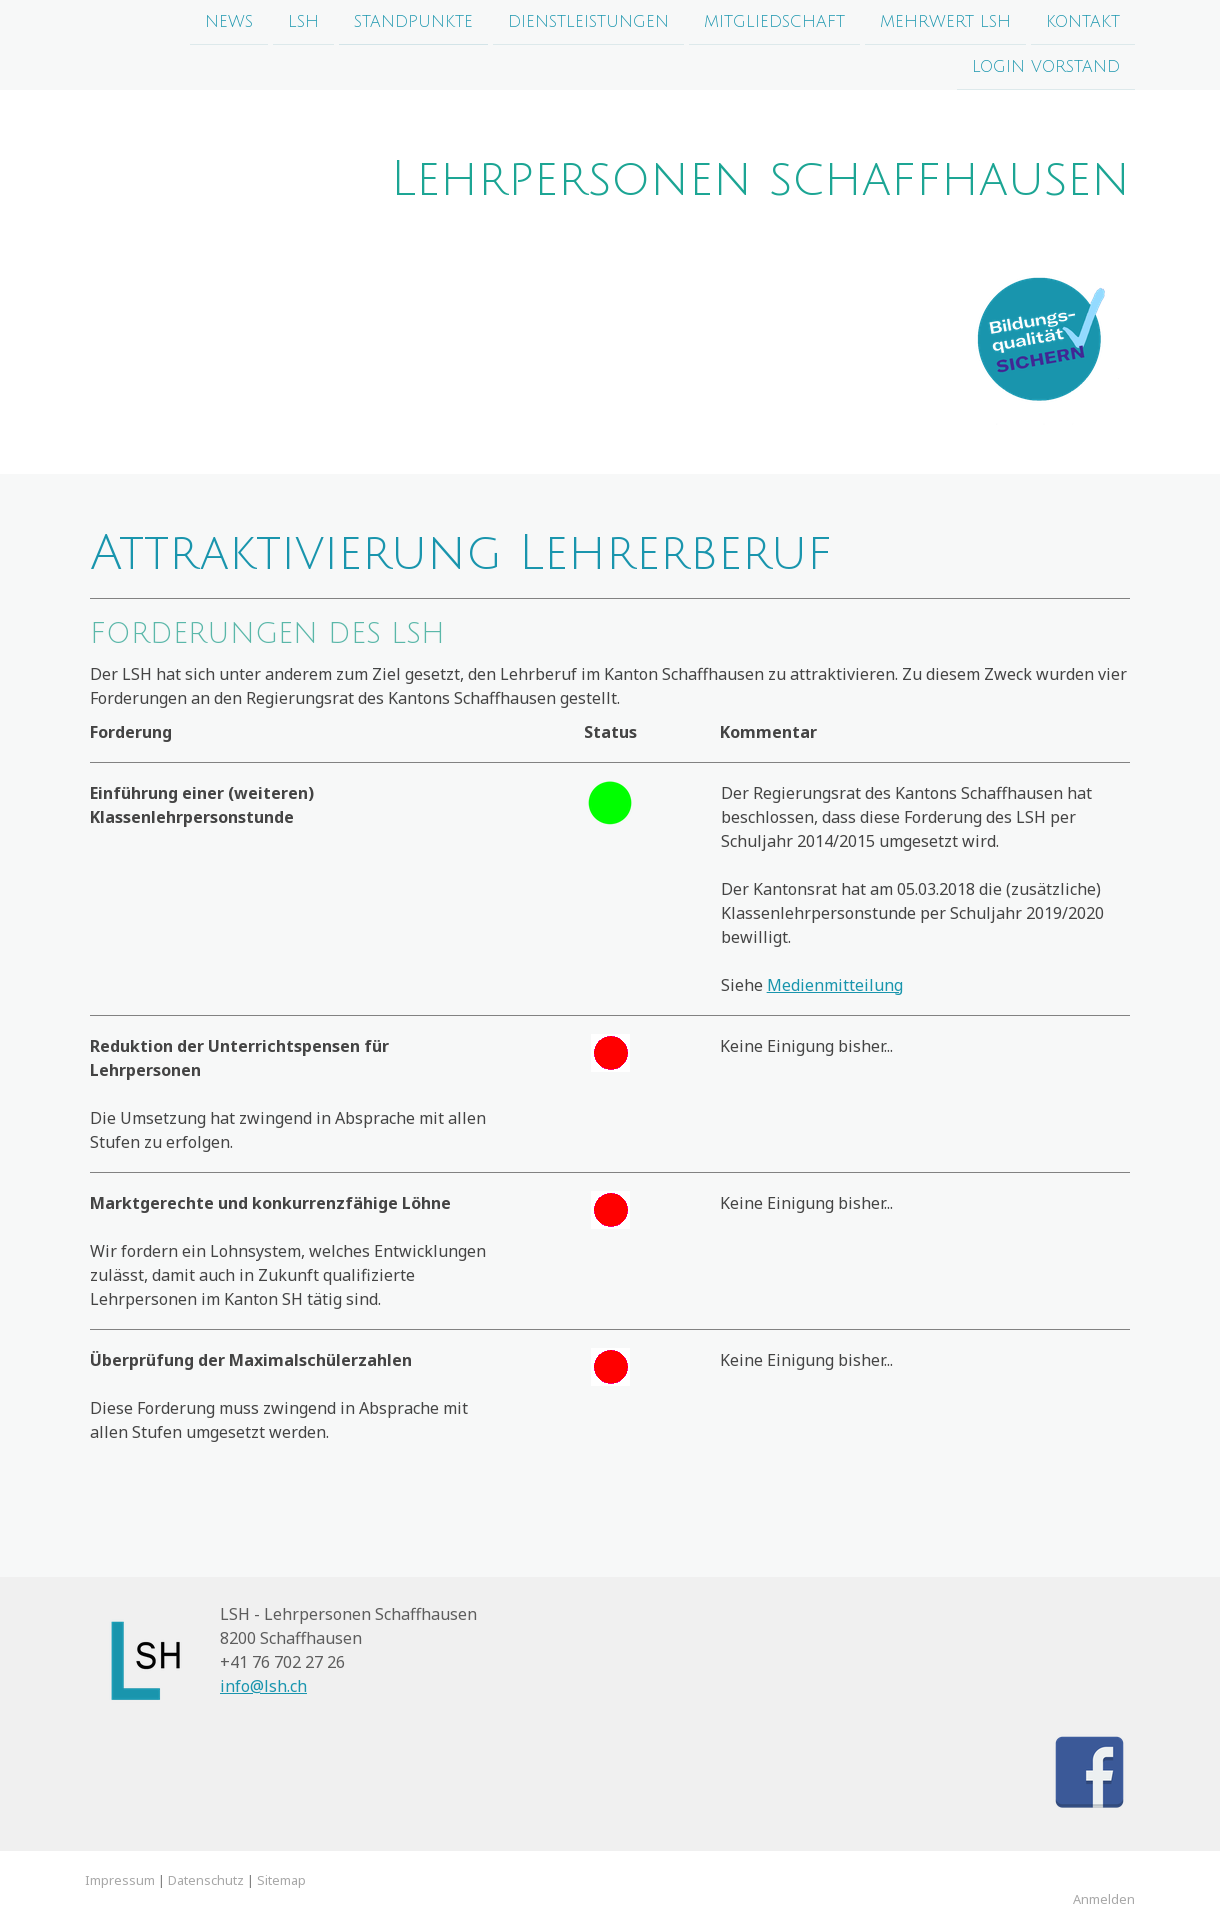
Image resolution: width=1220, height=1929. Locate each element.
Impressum (120, 1880)
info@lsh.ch (263, 1686)
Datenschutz (206, 1880)
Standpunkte (413, 22)
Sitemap (281, 1880)
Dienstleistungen (588, 22)
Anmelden (1104, 1899)
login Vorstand (1046, 69)
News (229, 22)
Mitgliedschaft (774, 22)
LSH (303, 22)
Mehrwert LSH (945, 22)
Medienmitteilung (835, 985)
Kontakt (1083, 22)
